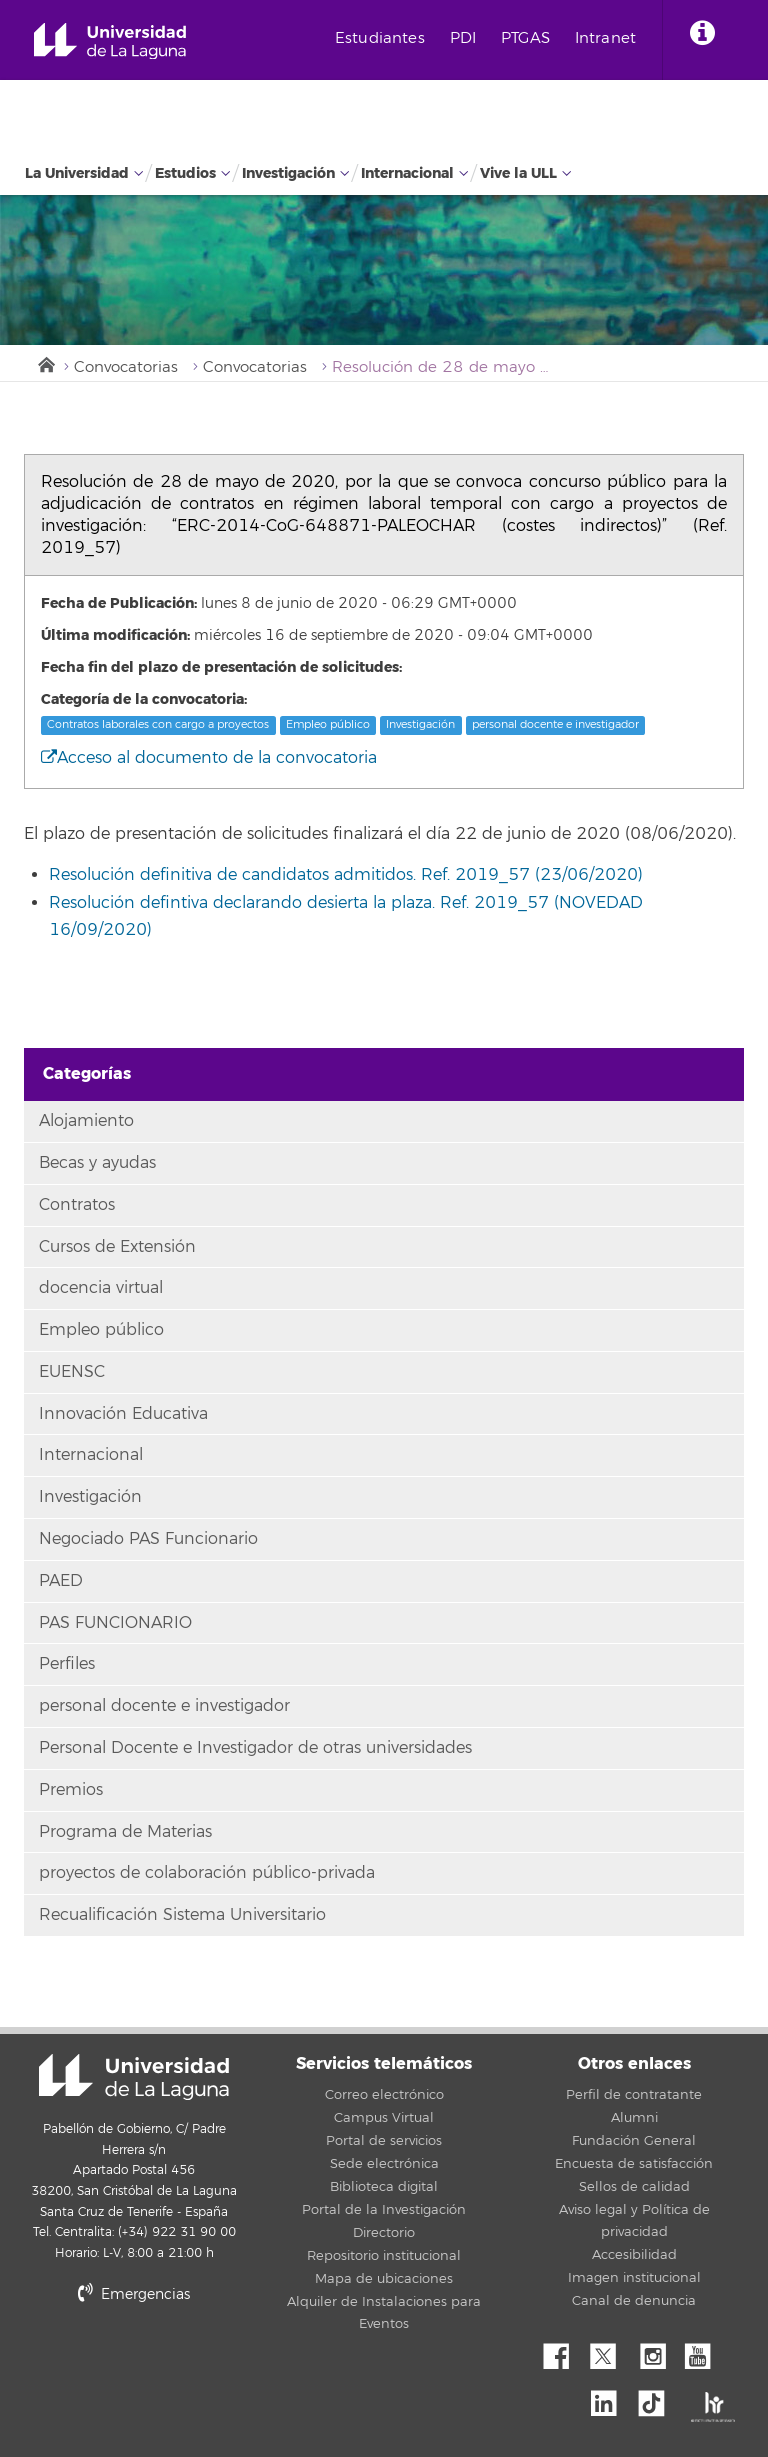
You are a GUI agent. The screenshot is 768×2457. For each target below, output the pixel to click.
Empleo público (328, 724)
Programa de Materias (125, 1832)
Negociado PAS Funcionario (148, 1539)
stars (174, 2362)
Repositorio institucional (384, 2256)
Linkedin (611, 2398)
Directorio (384, 2233)
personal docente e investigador (555, 724)
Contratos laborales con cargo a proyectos (158, 724)
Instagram (658, 2351)
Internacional (407, 173)
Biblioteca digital (384, 2187)
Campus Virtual (384, 2118)
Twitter (611, 2351)
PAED (61, 1581)
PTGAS (525, 38)
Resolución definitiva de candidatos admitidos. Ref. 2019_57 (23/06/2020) (346, 875)
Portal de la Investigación (384, 2210)
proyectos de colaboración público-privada (207, 1873)
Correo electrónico (384, 2095)
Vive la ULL (518, 173)
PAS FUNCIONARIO (115, 1623)
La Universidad (77, 173)
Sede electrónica (384, 2164)
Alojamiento (86, 1121)
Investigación (288, 173)
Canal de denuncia (634, 2301)
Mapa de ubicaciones (384, 2279)
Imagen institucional (634, 2278)
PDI (463, 38)
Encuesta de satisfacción (634, 2164)
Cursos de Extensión (117, 1247)
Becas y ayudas (97, 1163)
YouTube (705, 2351)
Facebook (564, 2351)
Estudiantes (380, 38)
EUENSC (72, 1372)
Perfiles (67, 1664)
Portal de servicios (384, 2141)
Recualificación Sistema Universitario (182, 1915)
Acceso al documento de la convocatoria (209, 758)
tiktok (658, 2398)
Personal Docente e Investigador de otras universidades (255, 1748)
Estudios (185, 173)
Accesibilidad (634, 2255)
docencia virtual (101, 1288)
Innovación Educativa (123, 1414)
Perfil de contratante (634, 2095)
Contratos (77, 1205)
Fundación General (634, 2141)
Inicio (45, 363)
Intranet (605, 38)
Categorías (87, 1073)
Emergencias (134, 2294)
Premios (71, 1790)
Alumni (634, 2118)
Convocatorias (126, 367)
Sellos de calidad (634, 2187)
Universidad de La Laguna (110, 41)
